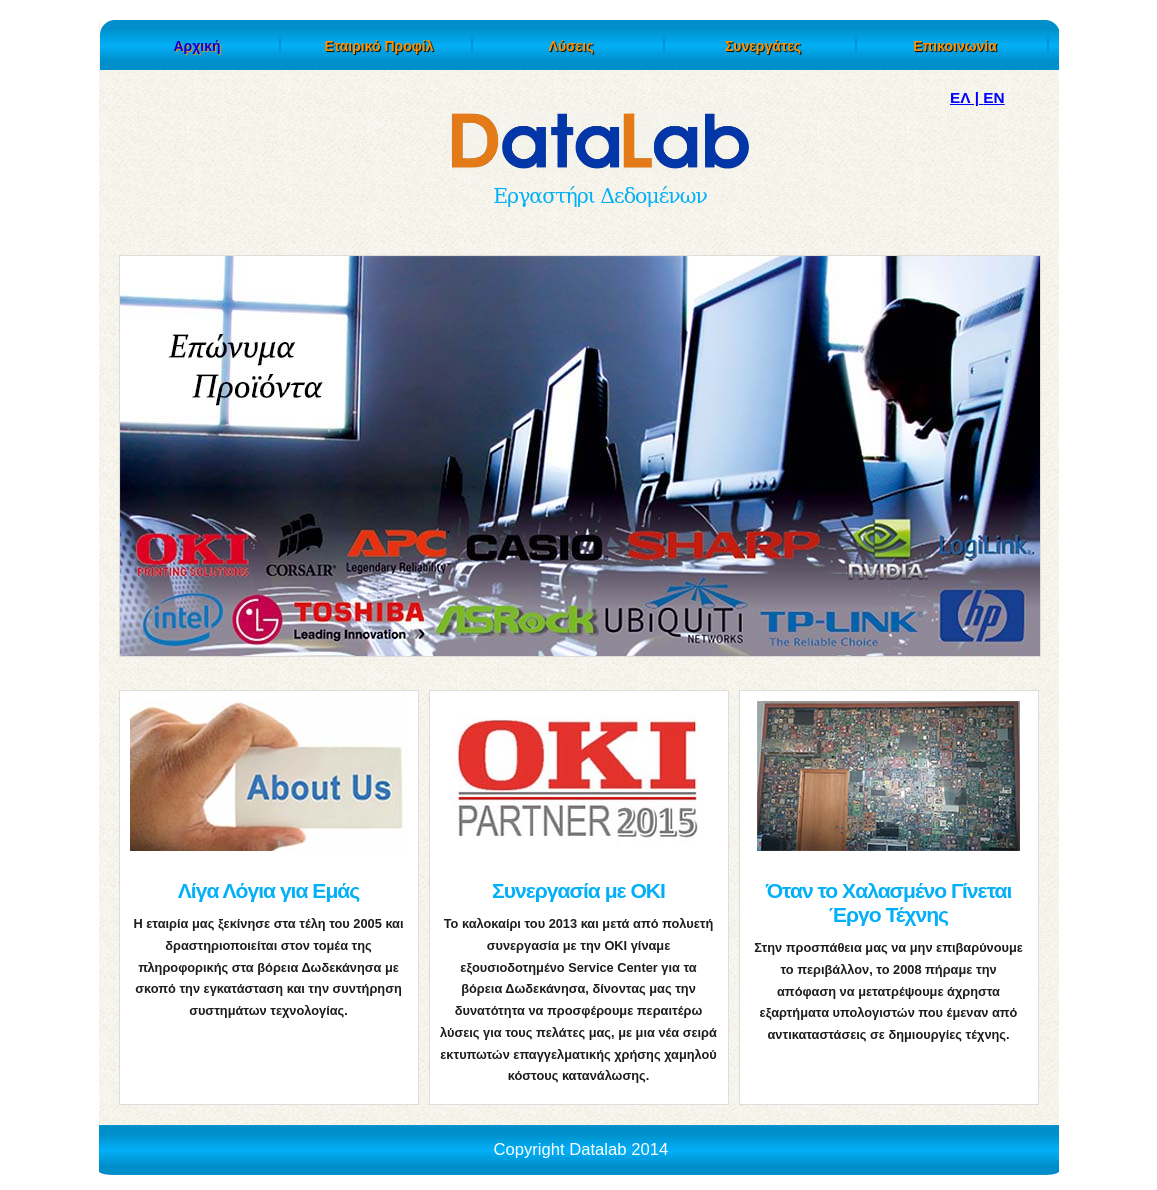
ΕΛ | (966, 97)
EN (993, 97)
